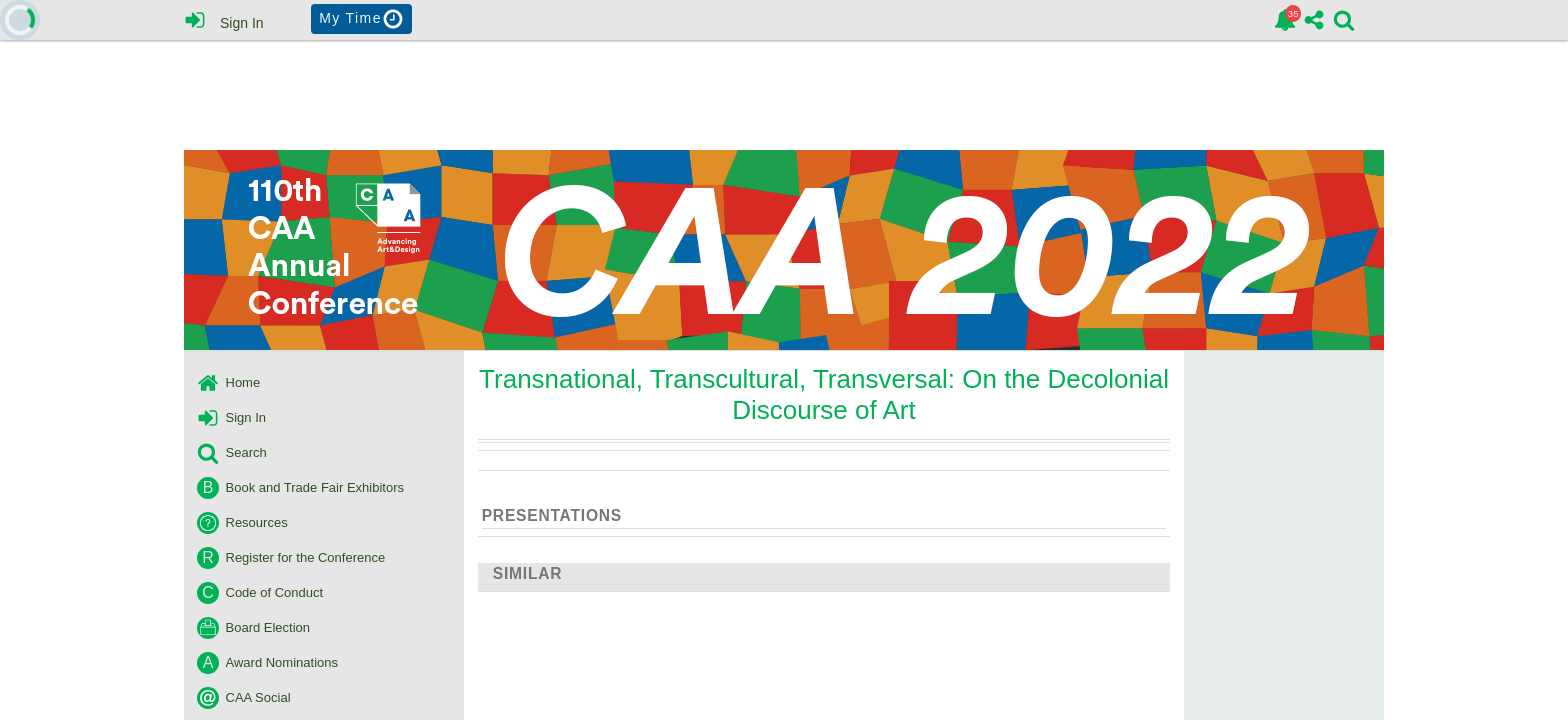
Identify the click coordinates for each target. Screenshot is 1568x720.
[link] (1285, 20)
